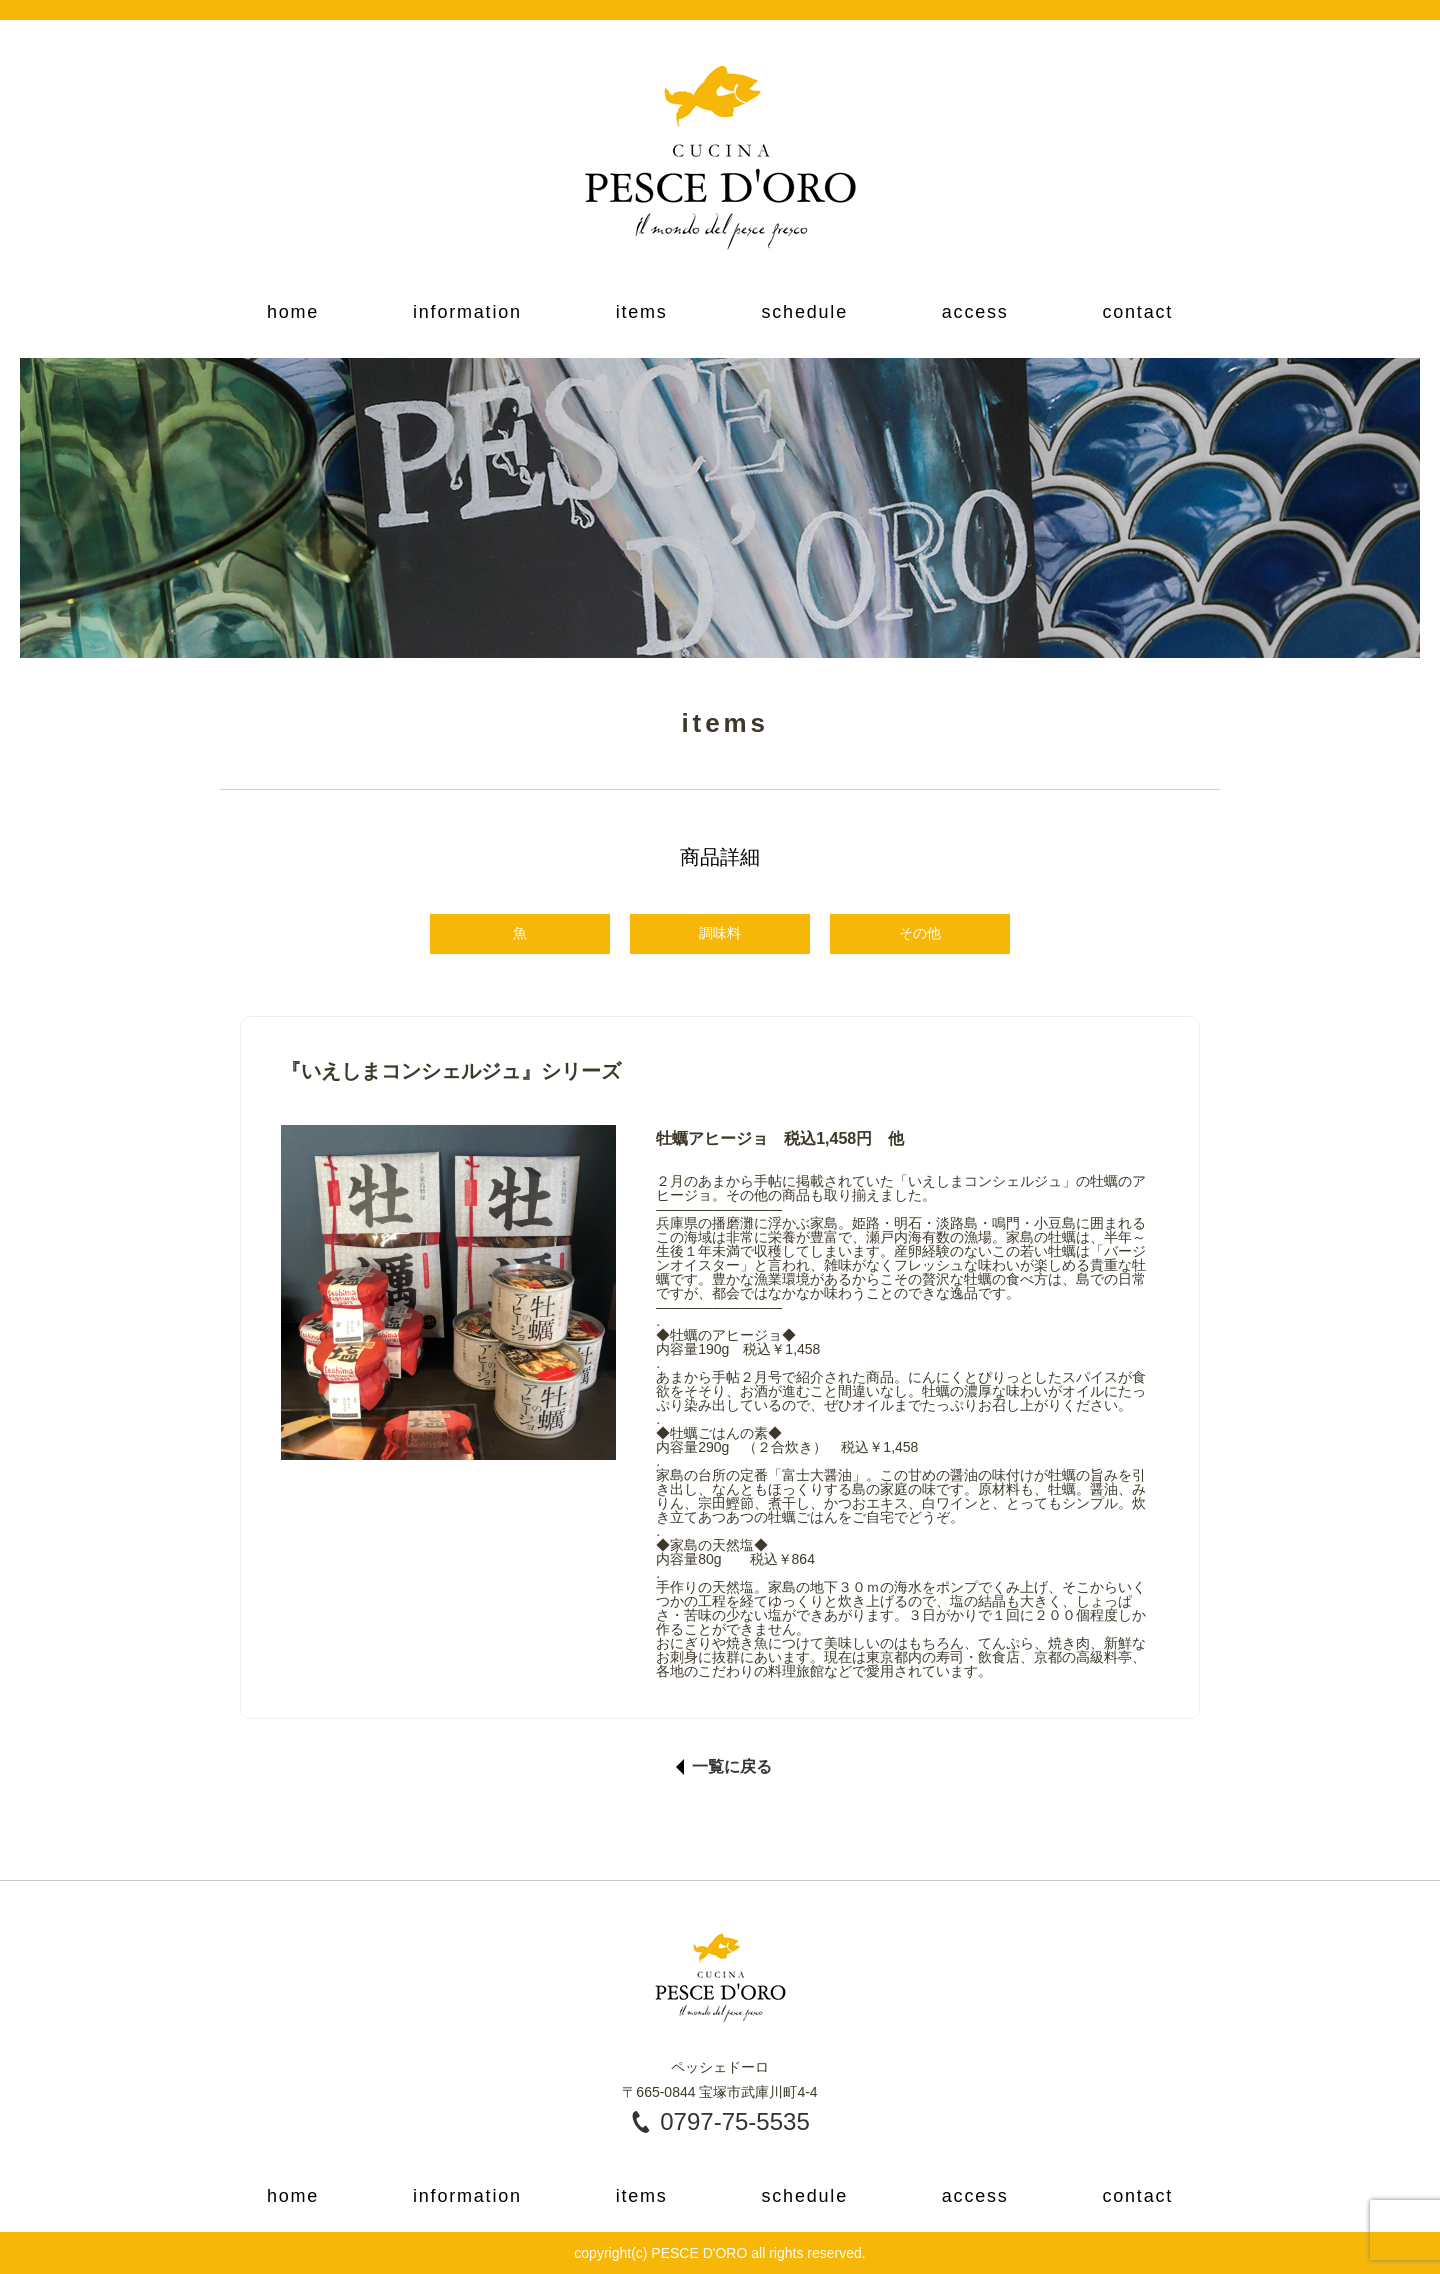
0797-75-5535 (734, 2121)
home (293, 312)
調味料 (720, 933)
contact (1137, 312)
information (467, 312)
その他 (920, 933)
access (975, 312)
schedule (804, 312)
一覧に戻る (732, 1767)
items (642, 312)
